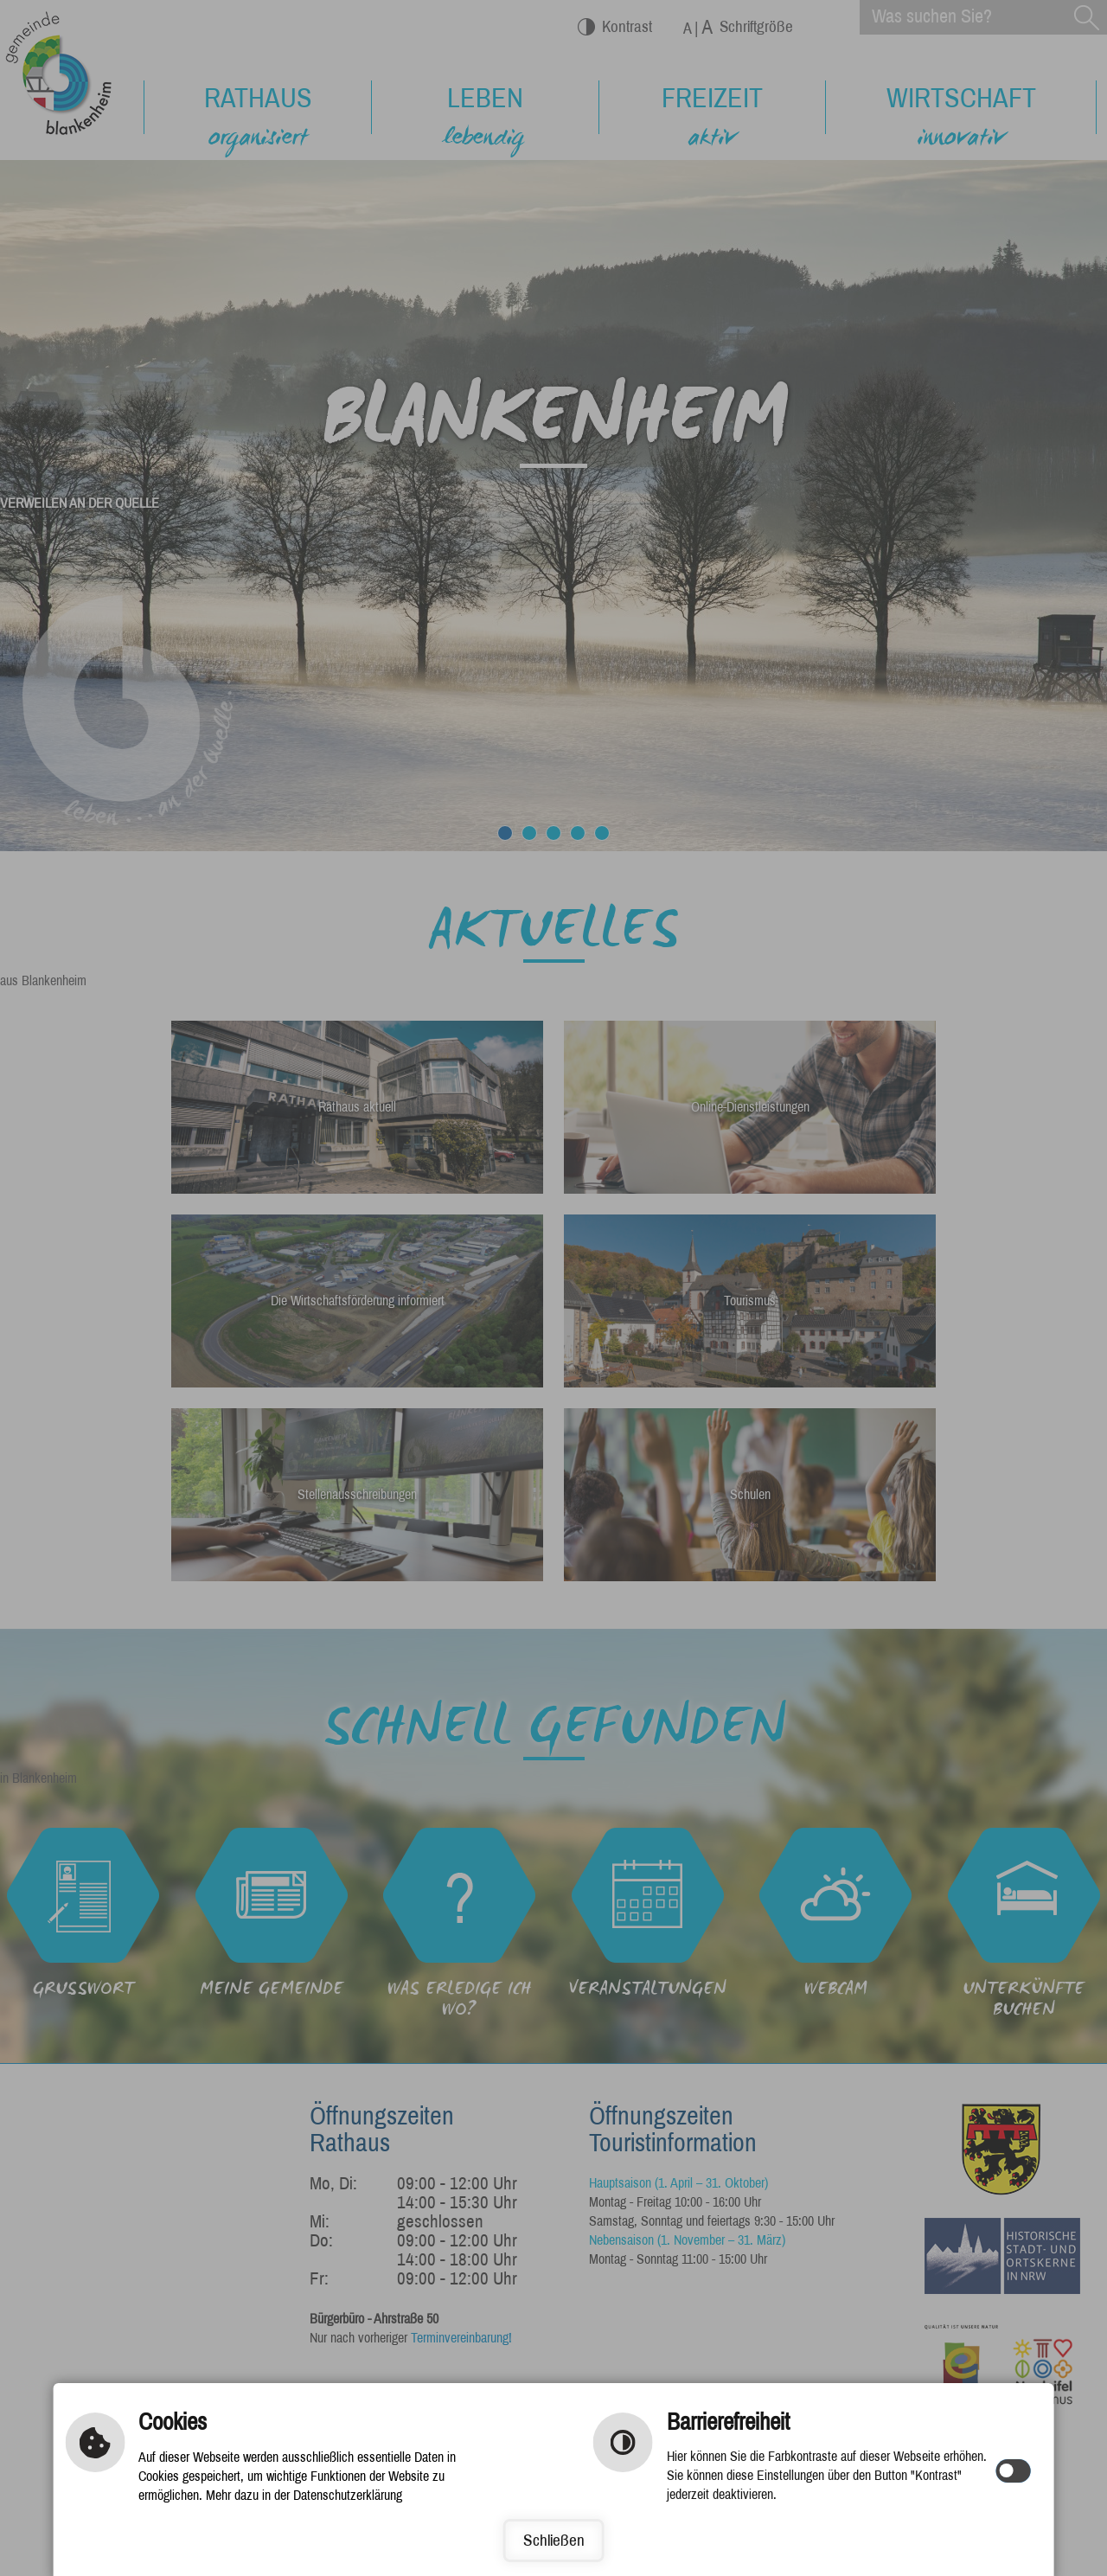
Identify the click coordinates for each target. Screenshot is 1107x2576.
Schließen (554, 2540)
